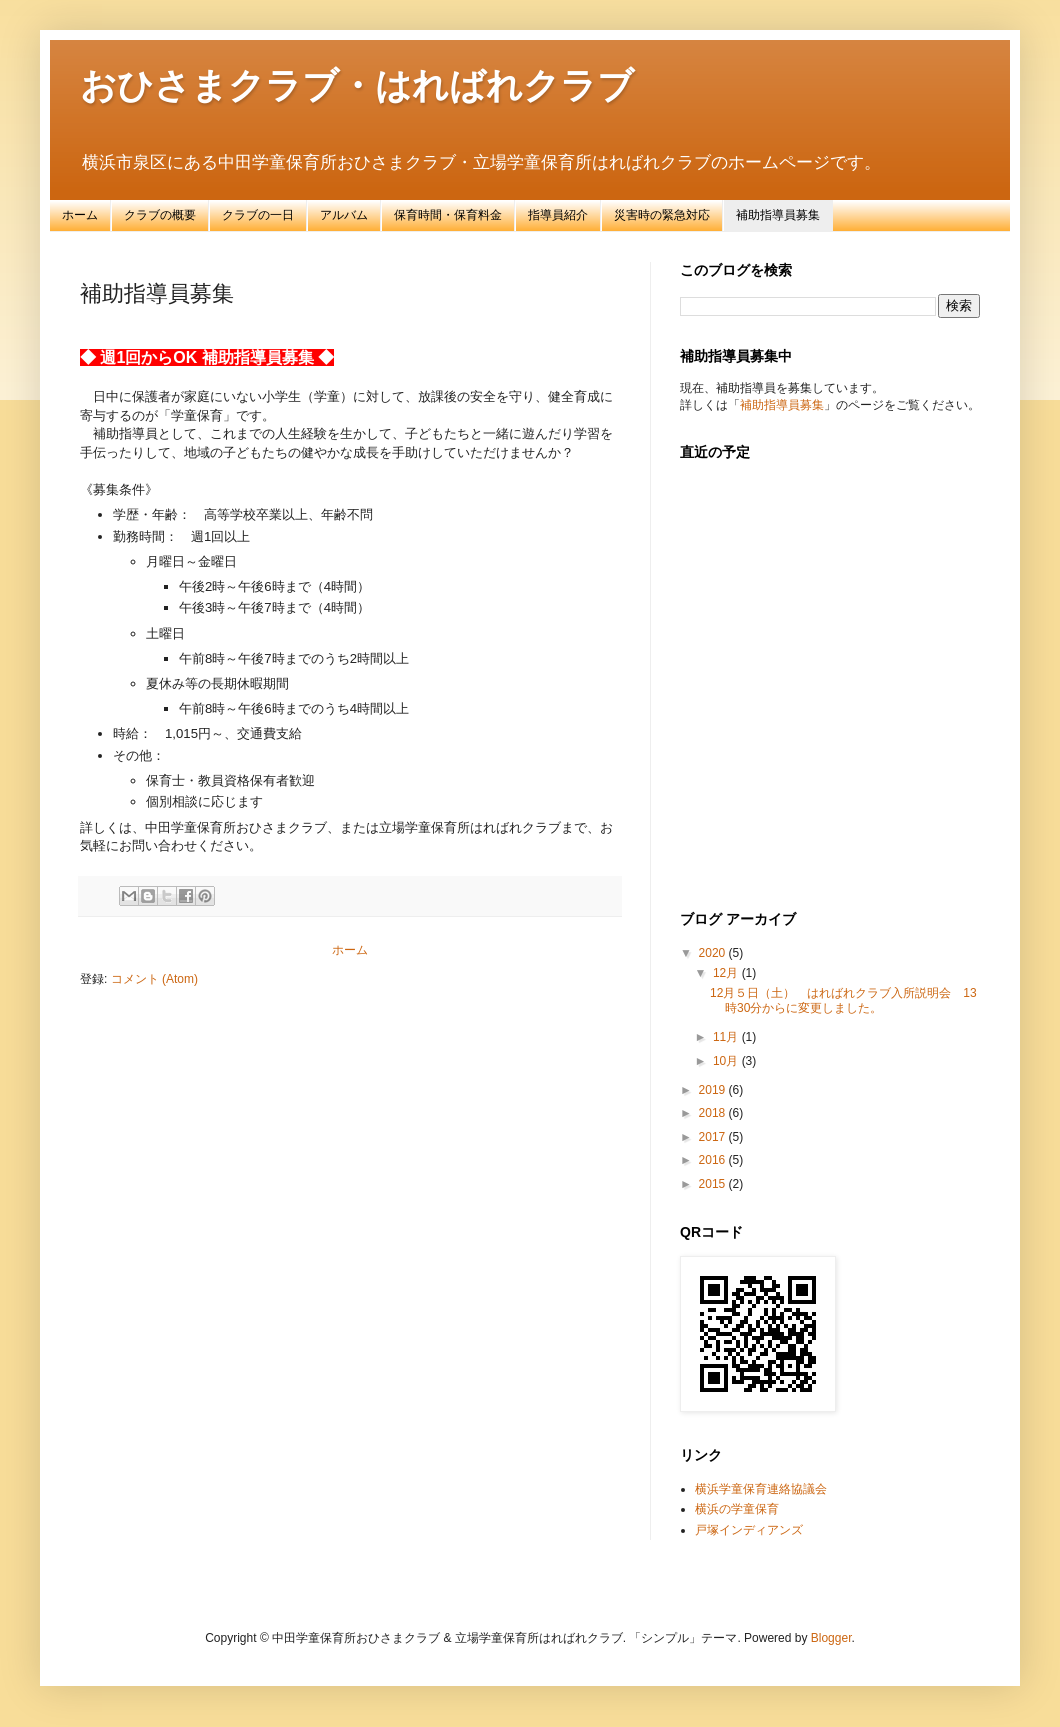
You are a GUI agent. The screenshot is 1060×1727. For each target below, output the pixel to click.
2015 (714, 1184)
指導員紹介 (558, 215)
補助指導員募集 (778, 215)
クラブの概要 (160, 215)
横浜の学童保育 (737, 1509)
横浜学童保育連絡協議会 (761, 1489)
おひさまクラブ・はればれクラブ (357, 85)
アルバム (344, 215)
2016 (714, 1160)
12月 (727, 973)
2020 (714, 953)
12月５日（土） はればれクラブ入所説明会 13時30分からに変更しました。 (843, 1000)
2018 (714, 1113)
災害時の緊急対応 (662, 215)
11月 (727, 1037)
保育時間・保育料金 (448, 215)
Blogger (831, 1638)
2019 (714, 1090)
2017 (714, 1137)
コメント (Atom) (154, 979)
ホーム (80, 215)
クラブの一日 (258, 215)
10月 (727, 1061)
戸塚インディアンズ (749, 1530)
